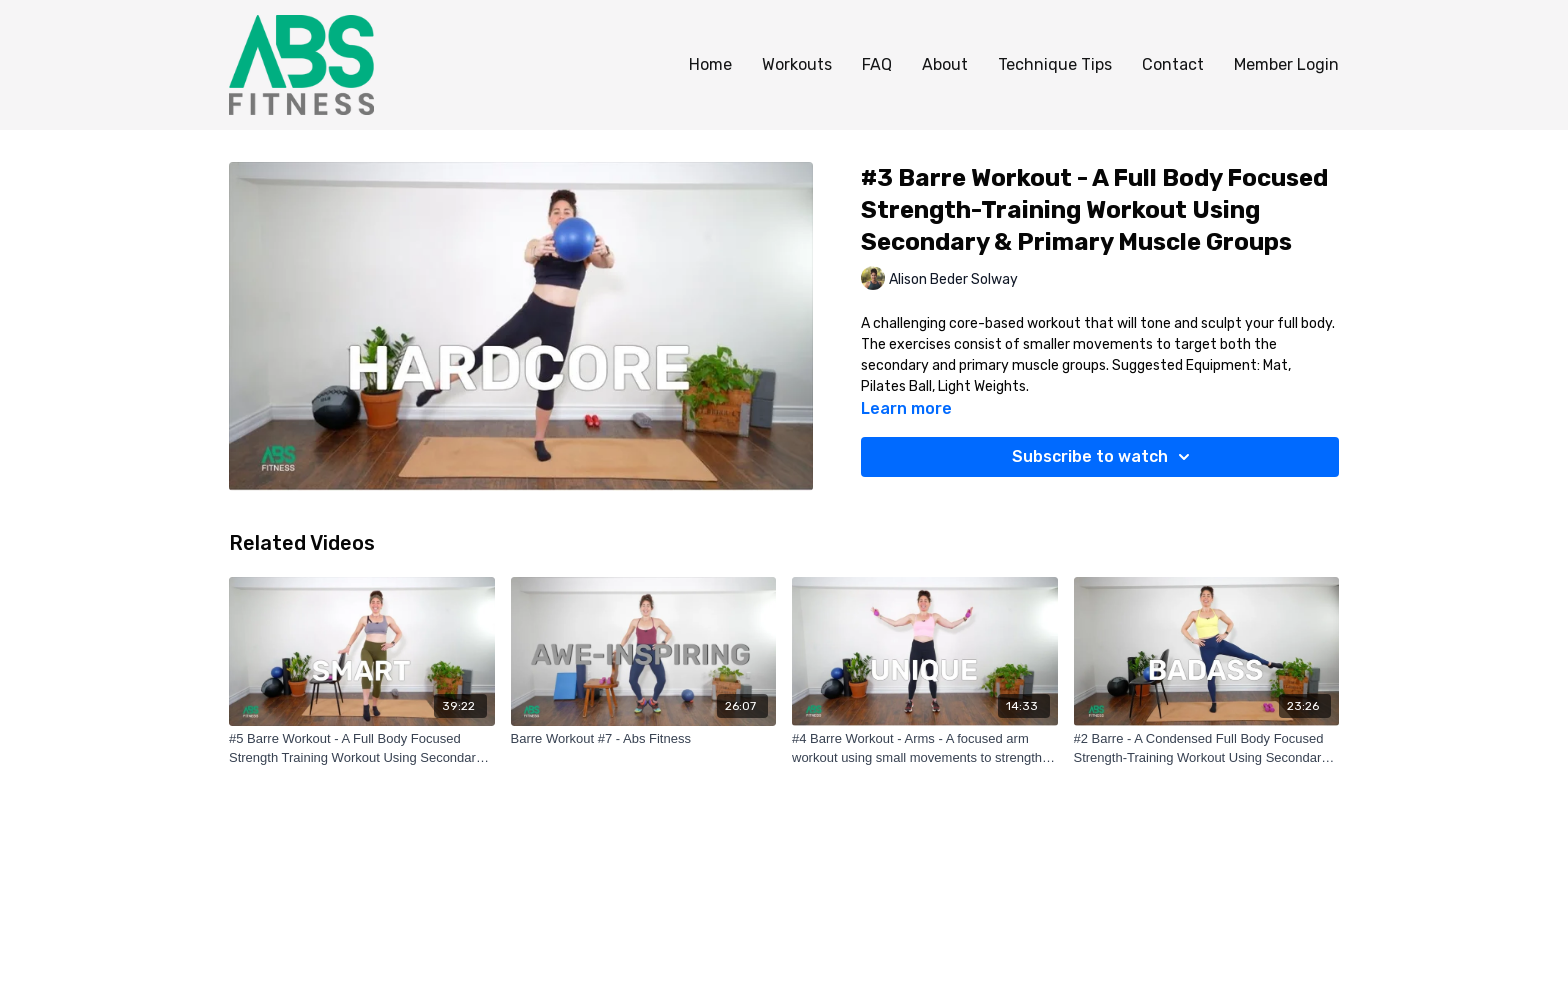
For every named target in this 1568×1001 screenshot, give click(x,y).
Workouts (797, 64)
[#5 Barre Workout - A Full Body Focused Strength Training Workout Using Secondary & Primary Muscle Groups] (362, 748)
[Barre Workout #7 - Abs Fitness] (644, 739)
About (945, 64)
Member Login (1286, 64)
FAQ (877, 64)
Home (710, 64)
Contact (1173, 64)
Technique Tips (1055, 64)
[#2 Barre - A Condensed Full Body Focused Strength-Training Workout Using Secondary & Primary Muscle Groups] (1207, 748)
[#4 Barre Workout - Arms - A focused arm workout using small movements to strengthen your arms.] (925, 748)
